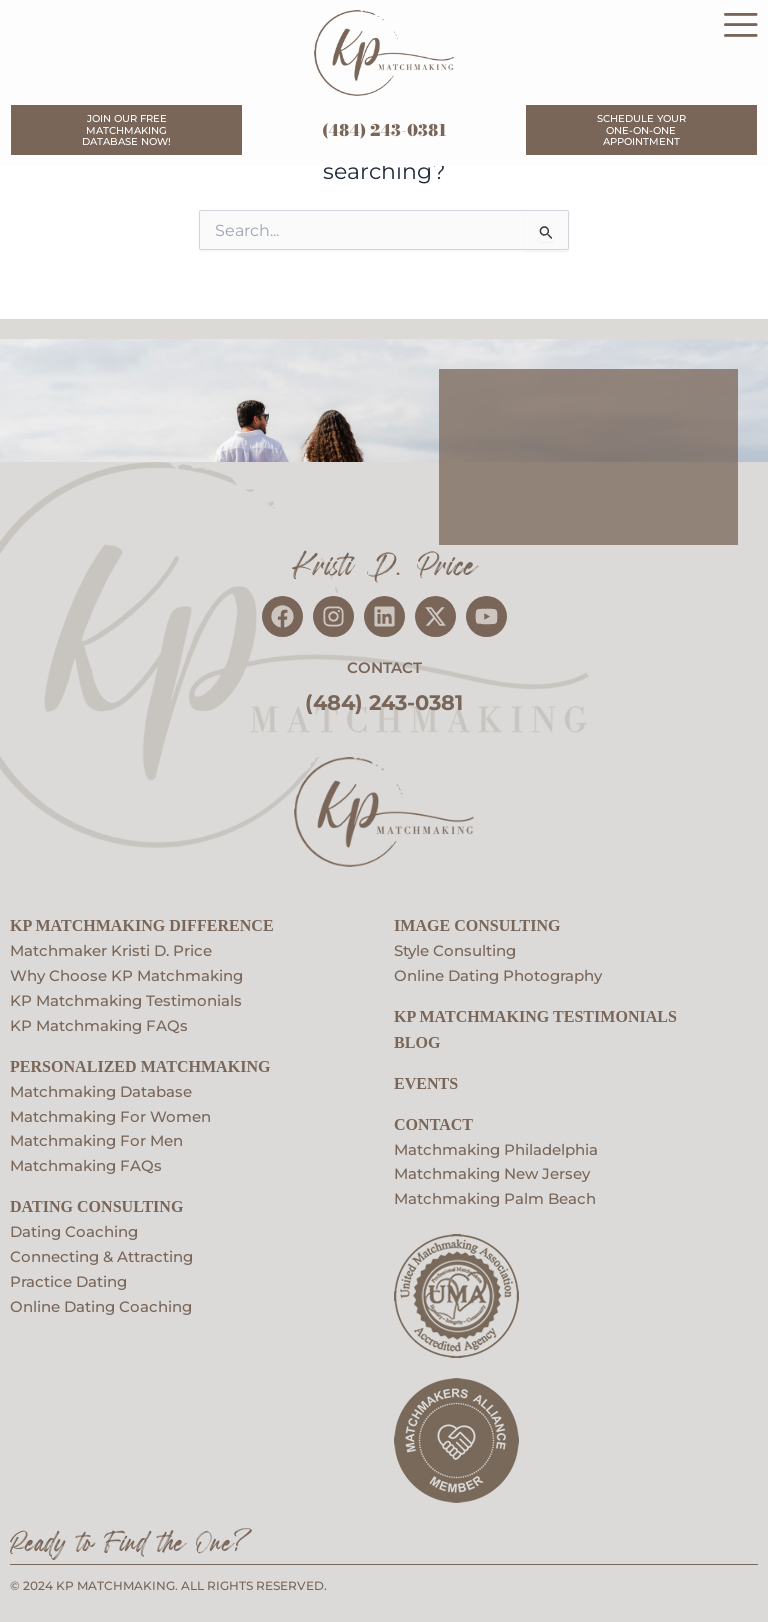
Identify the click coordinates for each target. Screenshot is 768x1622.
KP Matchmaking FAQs (99, 1021)
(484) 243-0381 (384, 131)
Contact (433, 1119)
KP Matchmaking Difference (142, 921)
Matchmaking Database (101, 1087)
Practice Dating (68, 1277)
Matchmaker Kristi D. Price (111, 947)
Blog (417, 1037)
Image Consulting (477, 921)
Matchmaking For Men (96, 1137)
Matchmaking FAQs (86, 1162)
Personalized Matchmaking (140, 1061)
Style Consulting (455, 947)
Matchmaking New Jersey (492, 1170)
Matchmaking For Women (110, 1112)
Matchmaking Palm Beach (495, 1195)
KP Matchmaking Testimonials (126, 996)
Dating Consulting (96, 1202)
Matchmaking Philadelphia (496, 1145)
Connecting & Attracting (101, 1252)
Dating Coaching (74, 1227)
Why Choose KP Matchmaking (126, 972)
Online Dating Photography (498, 972)
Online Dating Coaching (101, 1302)
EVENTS (426, 1078)
